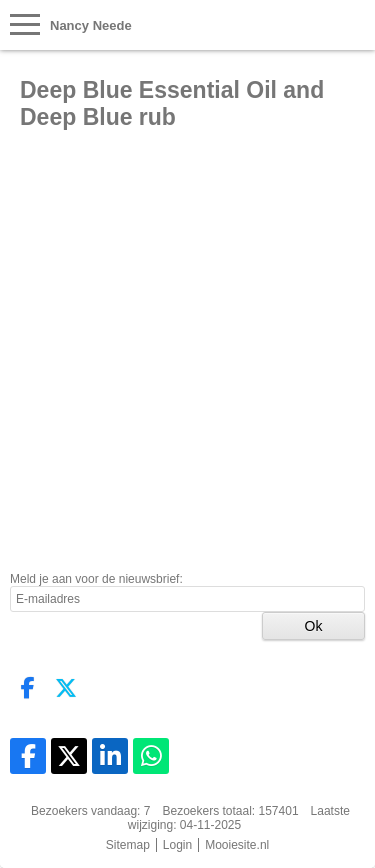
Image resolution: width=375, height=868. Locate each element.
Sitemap (128, 845)
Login (177, 845)
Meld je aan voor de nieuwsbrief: (96, 579)
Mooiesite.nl (237, 845)
